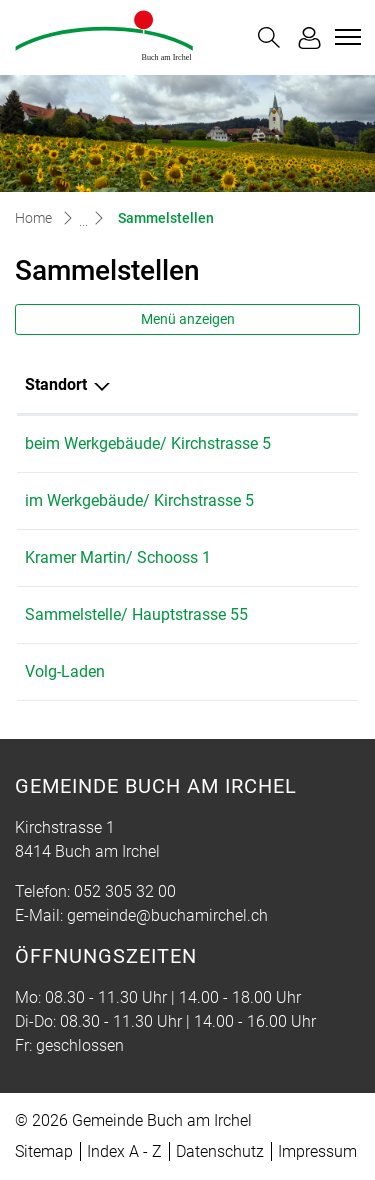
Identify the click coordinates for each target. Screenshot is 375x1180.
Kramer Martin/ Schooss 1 (118, 557)
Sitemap (44, 1151)
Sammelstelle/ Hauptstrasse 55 (136, 614)
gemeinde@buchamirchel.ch (167, 915)
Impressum (317, 1151)
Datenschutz (220, 1151)
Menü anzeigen (188, 319)
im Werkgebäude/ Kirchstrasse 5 (139, 500)
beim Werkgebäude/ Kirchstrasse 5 (148, 443)
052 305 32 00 (125, 891)
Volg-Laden (65, 671)
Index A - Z (124, 1151)
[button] (269, 37)
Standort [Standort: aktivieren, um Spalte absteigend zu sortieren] (56, 384)
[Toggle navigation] (345, 37)
